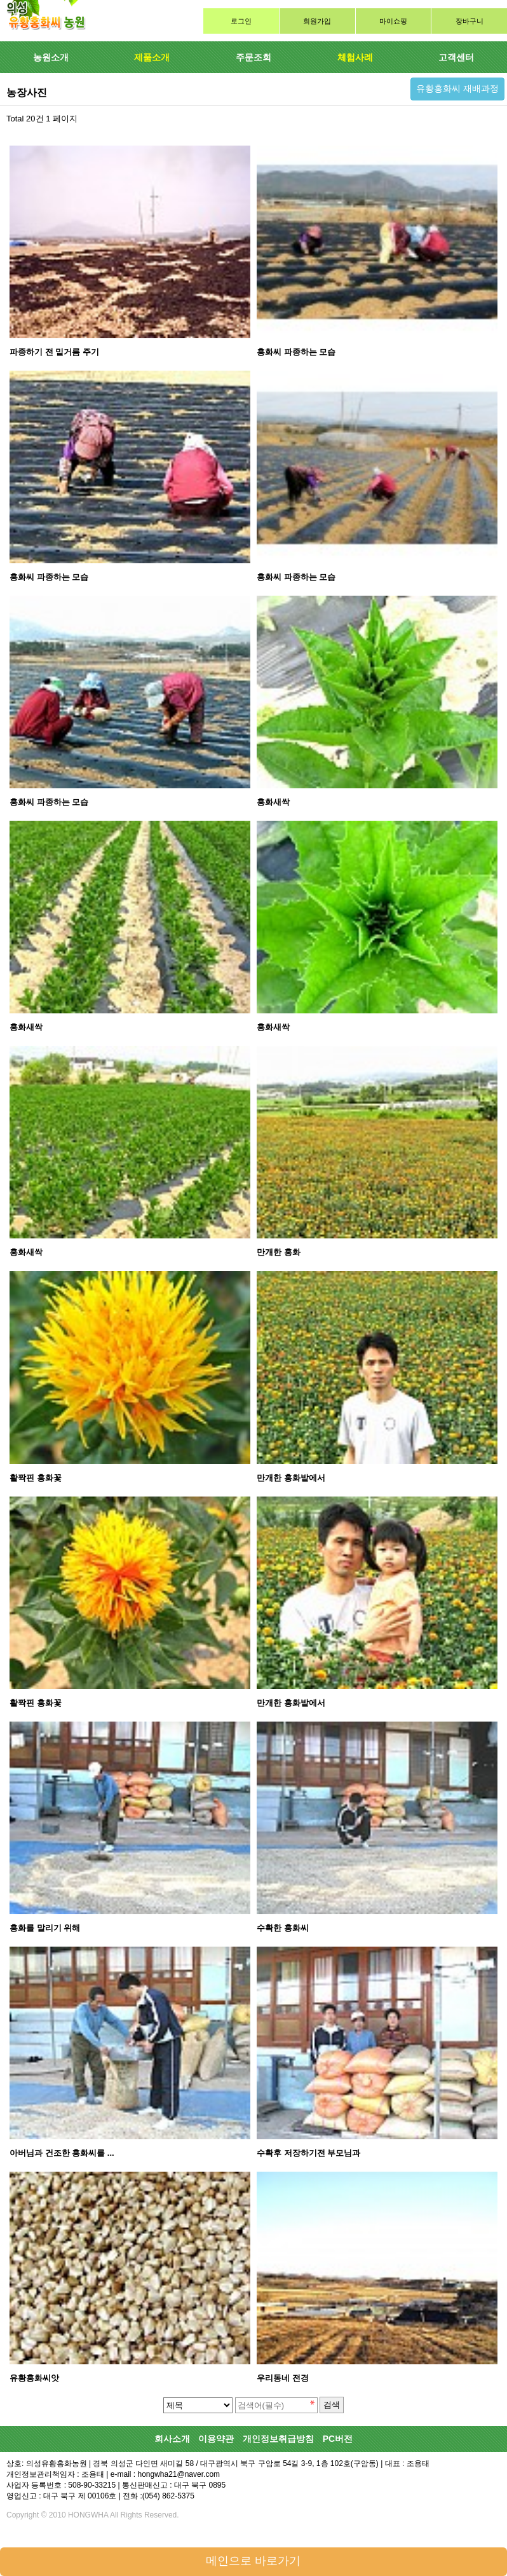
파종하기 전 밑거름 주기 (54, 352)
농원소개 (51, 57)
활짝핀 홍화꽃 (36, 1478)
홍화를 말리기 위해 (45, 1928)
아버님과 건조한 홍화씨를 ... (62, 2153)
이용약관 (216, 2439)
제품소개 (152, 57)
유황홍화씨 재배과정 (457, 88)
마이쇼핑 (393, 21)
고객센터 (456, 57)
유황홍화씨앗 (34, 2378)
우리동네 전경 (283, 2378)
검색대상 (0, 0)
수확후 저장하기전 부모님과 (308, 2153)
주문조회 (253, 57)
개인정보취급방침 (278, 2439)
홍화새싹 (273, 802)
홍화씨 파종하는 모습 (296, 352)
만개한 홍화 (279, 1252)
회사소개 (172, 2439)
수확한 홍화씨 (283, 1928)
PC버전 (338, 2439)
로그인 (241, 21)
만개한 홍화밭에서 (291, 1478)
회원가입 (317, 21)
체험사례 (355, 57)
